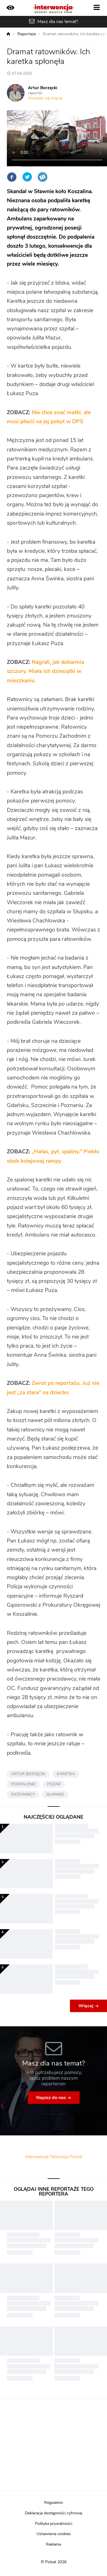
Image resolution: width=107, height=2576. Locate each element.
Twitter (27, 177)
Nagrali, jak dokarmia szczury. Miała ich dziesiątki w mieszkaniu (45, 671)
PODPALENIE (23, 1784)
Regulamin (53, 2503)
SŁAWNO (55, 1794)
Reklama (53, 2544)
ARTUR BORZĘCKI (28, 1774)
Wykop (42, 177)
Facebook (12, 177)
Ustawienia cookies (54, 2534)
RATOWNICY (23, 1794)
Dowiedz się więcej (45, 98)
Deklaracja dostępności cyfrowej (53, 2513)
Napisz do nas (51, 2097)
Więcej (85, 2006)
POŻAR (54, 1784)
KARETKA (66, 1774)
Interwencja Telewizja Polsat (53, 2156)
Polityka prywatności (53, 2524)
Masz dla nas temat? (57, 21)
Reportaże (26, 34)
